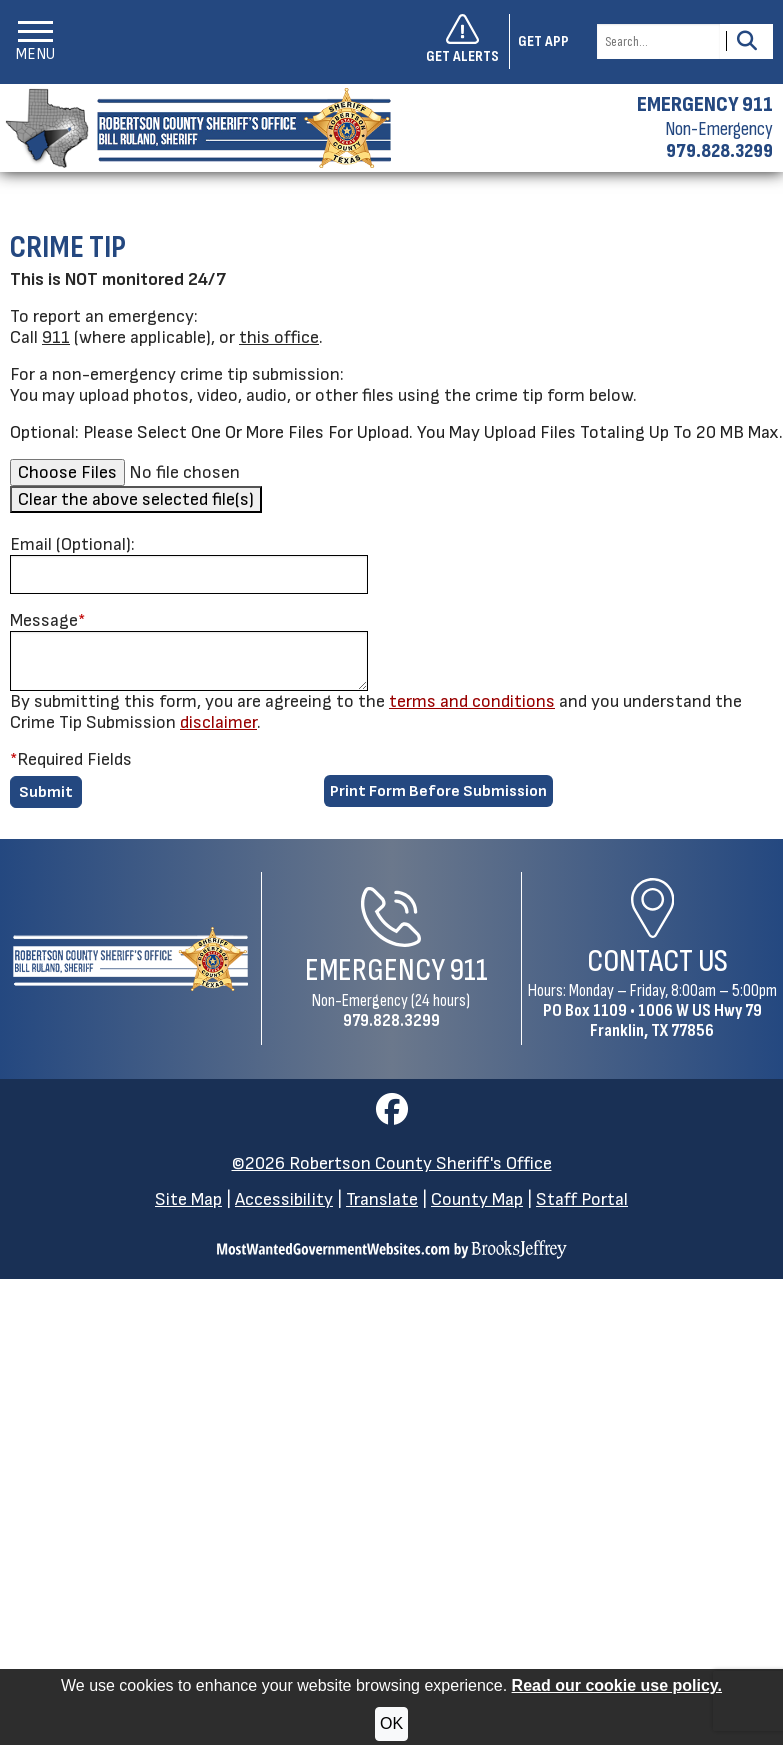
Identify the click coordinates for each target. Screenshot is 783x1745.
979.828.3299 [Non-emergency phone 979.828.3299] (719, 151)
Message (47, 620)
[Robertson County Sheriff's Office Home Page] (130, 959)
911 (56, 337)
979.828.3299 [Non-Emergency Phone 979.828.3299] (391, 1020)
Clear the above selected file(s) (136, 499)
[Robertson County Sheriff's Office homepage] (195, 128)
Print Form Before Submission (438, 791)
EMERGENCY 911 (705, 105)
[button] (35, 41)
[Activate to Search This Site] (746, 41)
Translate (382, 1199)
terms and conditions (472, 701)
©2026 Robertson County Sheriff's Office (392, 1163)
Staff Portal (582, 1199)
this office (279, 337)
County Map (477, 1199)
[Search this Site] (658, 41)
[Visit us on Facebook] (392, 1115)
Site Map (188, 1199)
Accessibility (284, 1199)
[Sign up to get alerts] (468, 42)
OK (391, 1723)
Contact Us (657, 961)
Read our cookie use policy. (617, 1685)
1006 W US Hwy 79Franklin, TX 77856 (676, 1020)
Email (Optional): (72, 544)
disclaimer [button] (218, 722)
